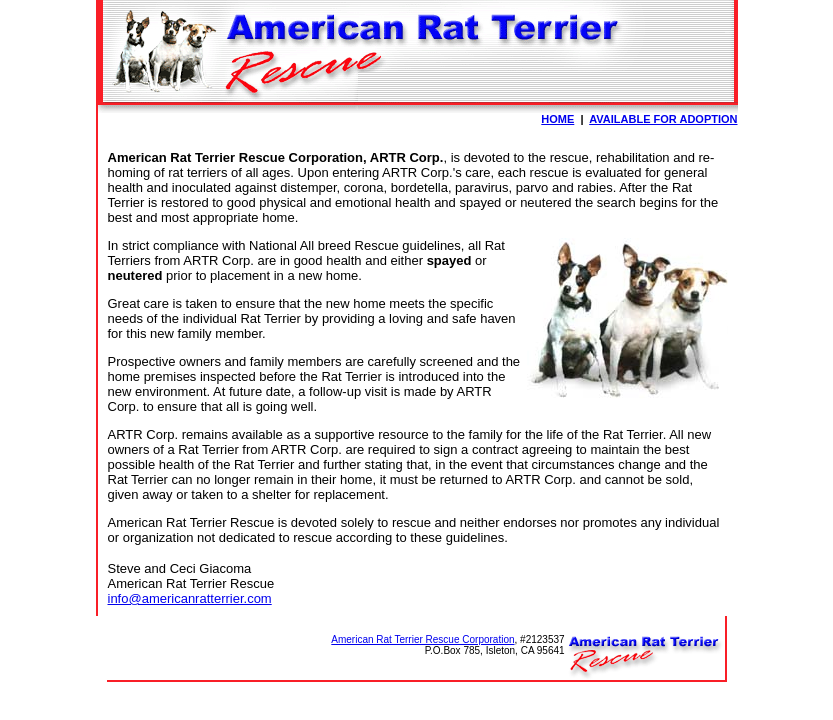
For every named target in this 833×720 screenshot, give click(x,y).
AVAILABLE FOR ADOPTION (663, 119)
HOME (557, 119)
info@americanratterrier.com (190, 598)
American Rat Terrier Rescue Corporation (422, 639)
